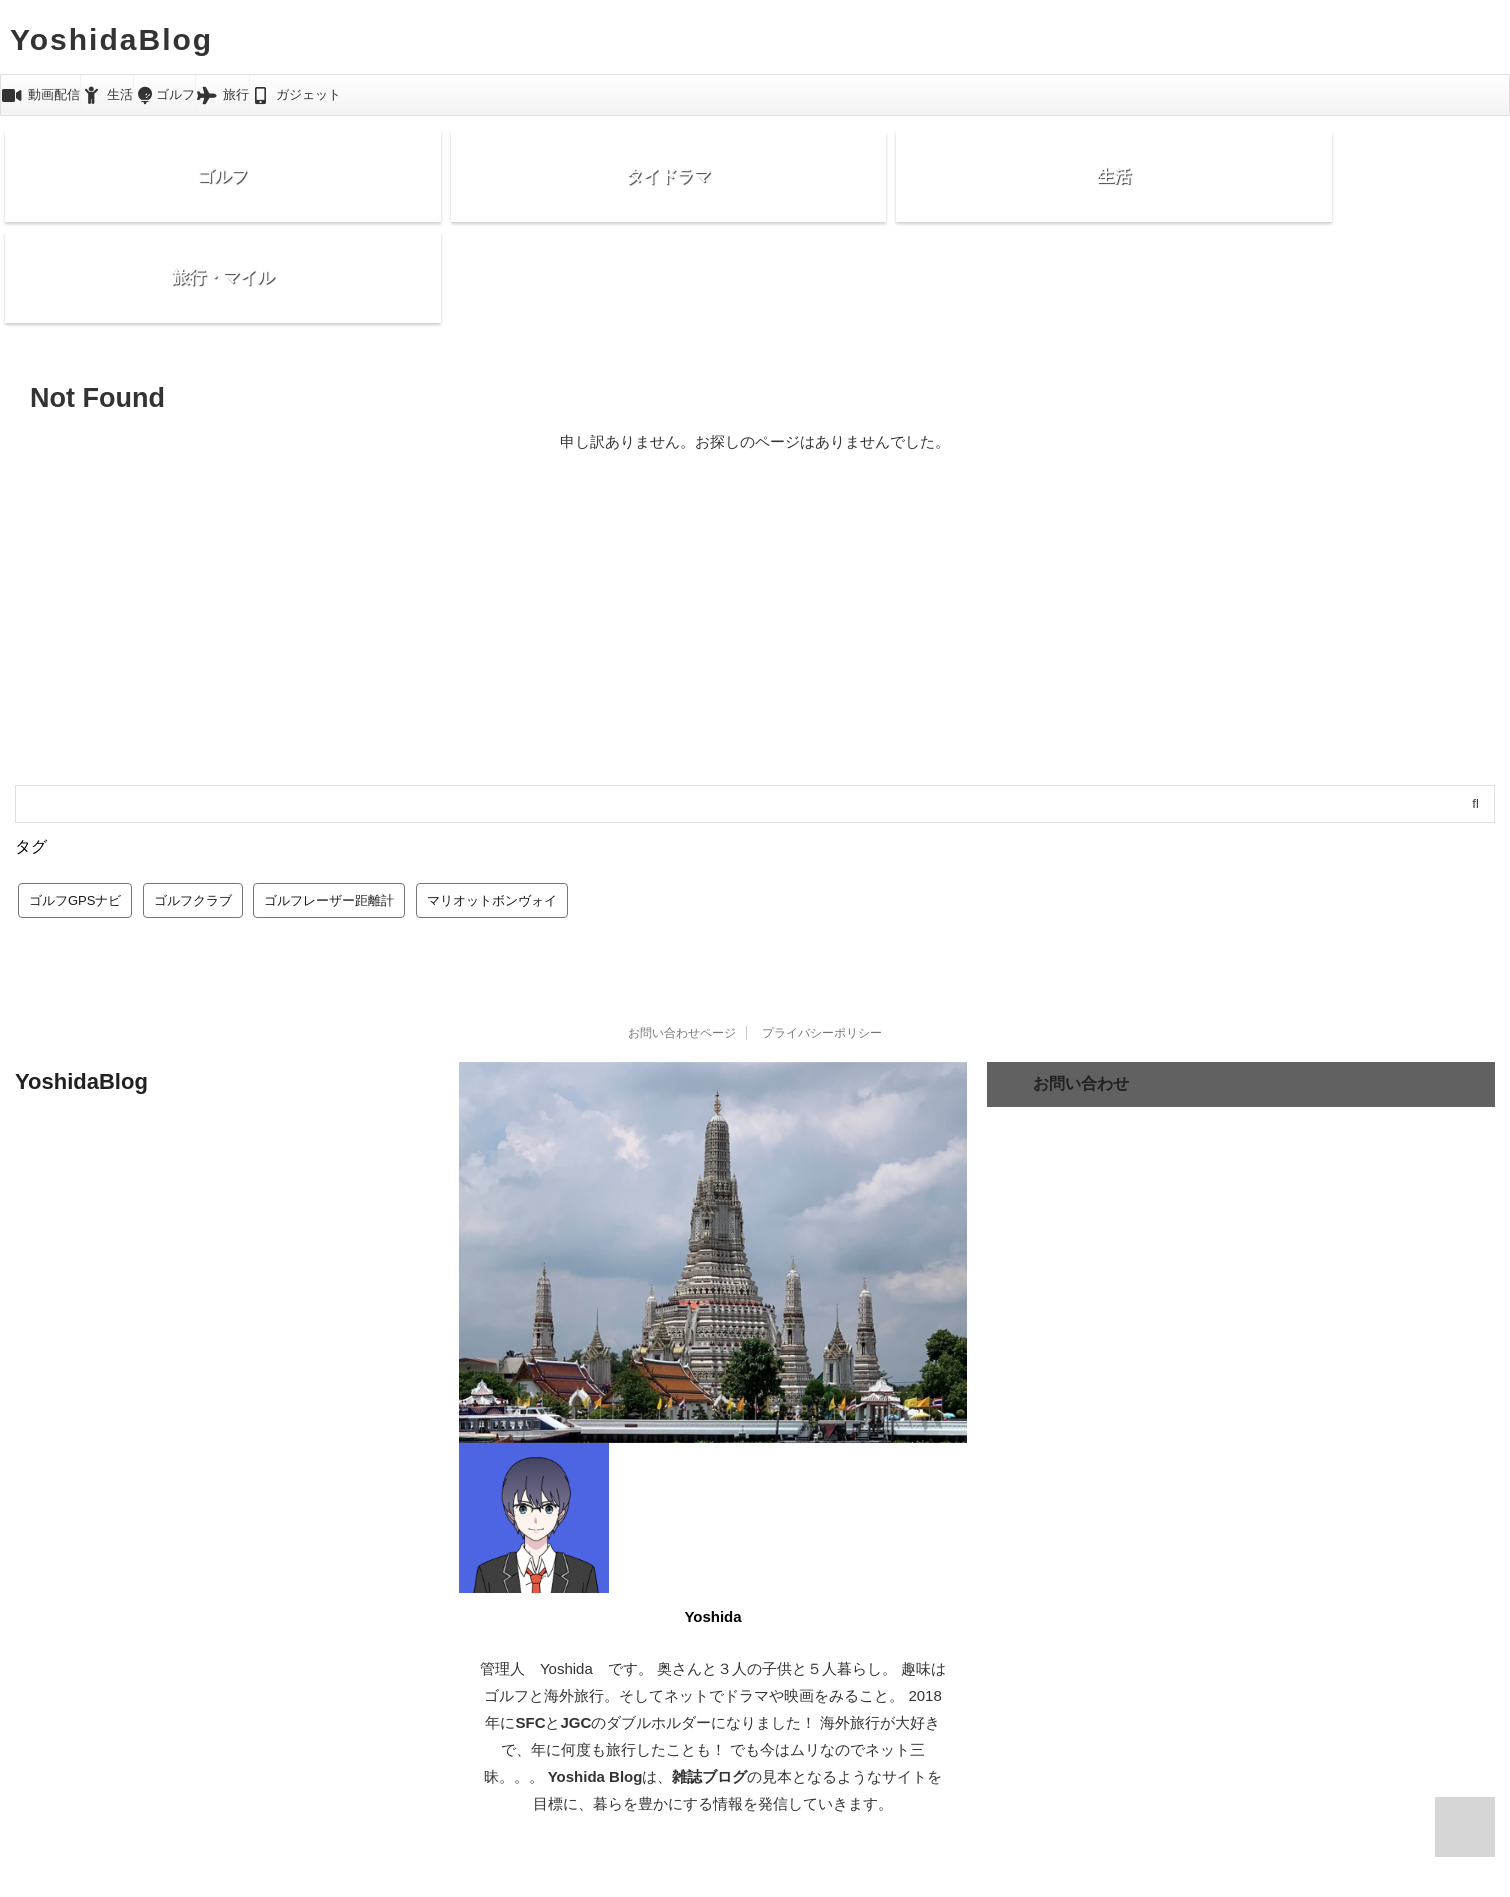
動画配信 (40, 94)
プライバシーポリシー (822, 941)
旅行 (222, 94)
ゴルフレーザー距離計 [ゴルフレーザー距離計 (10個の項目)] (329, 808)
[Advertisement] (755, 543)
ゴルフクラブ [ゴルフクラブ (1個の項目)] (193, 808)
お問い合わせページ (682, 941)
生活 (107, 94)
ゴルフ (164, 94)
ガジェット (296, 94)
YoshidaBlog (111, 39)
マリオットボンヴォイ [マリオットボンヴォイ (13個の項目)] (492, 808)
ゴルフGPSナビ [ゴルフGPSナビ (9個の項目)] (75, 808)
